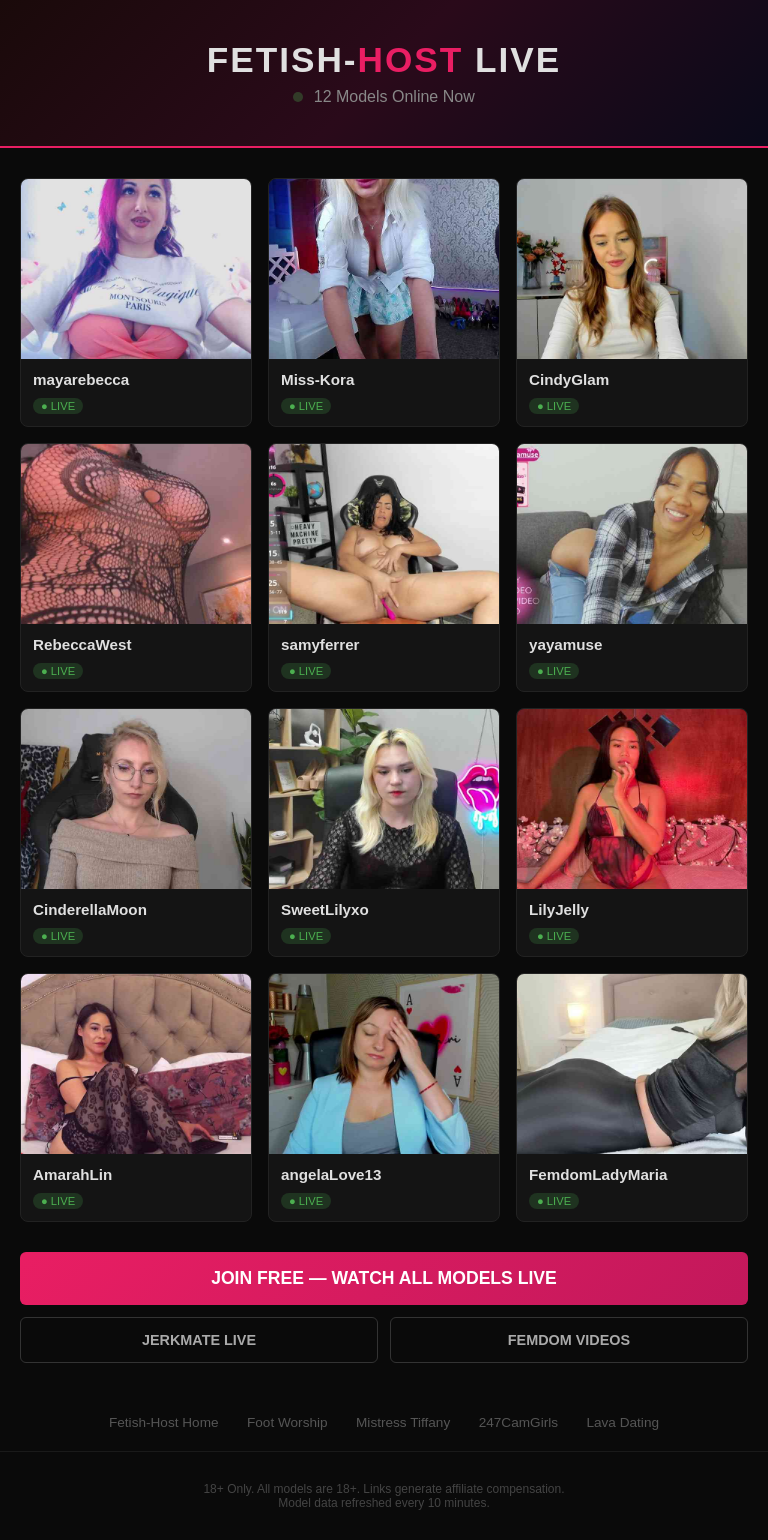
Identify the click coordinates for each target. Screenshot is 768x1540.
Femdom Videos (569, 1340)
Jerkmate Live (199, 1340)
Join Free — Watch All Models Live (384, 1278)
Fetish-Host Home (164, 1422)
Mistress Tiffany (403, 1422)
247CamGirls (518, 1422)
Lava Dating (622, 1422)
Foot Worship (287, 1422)
